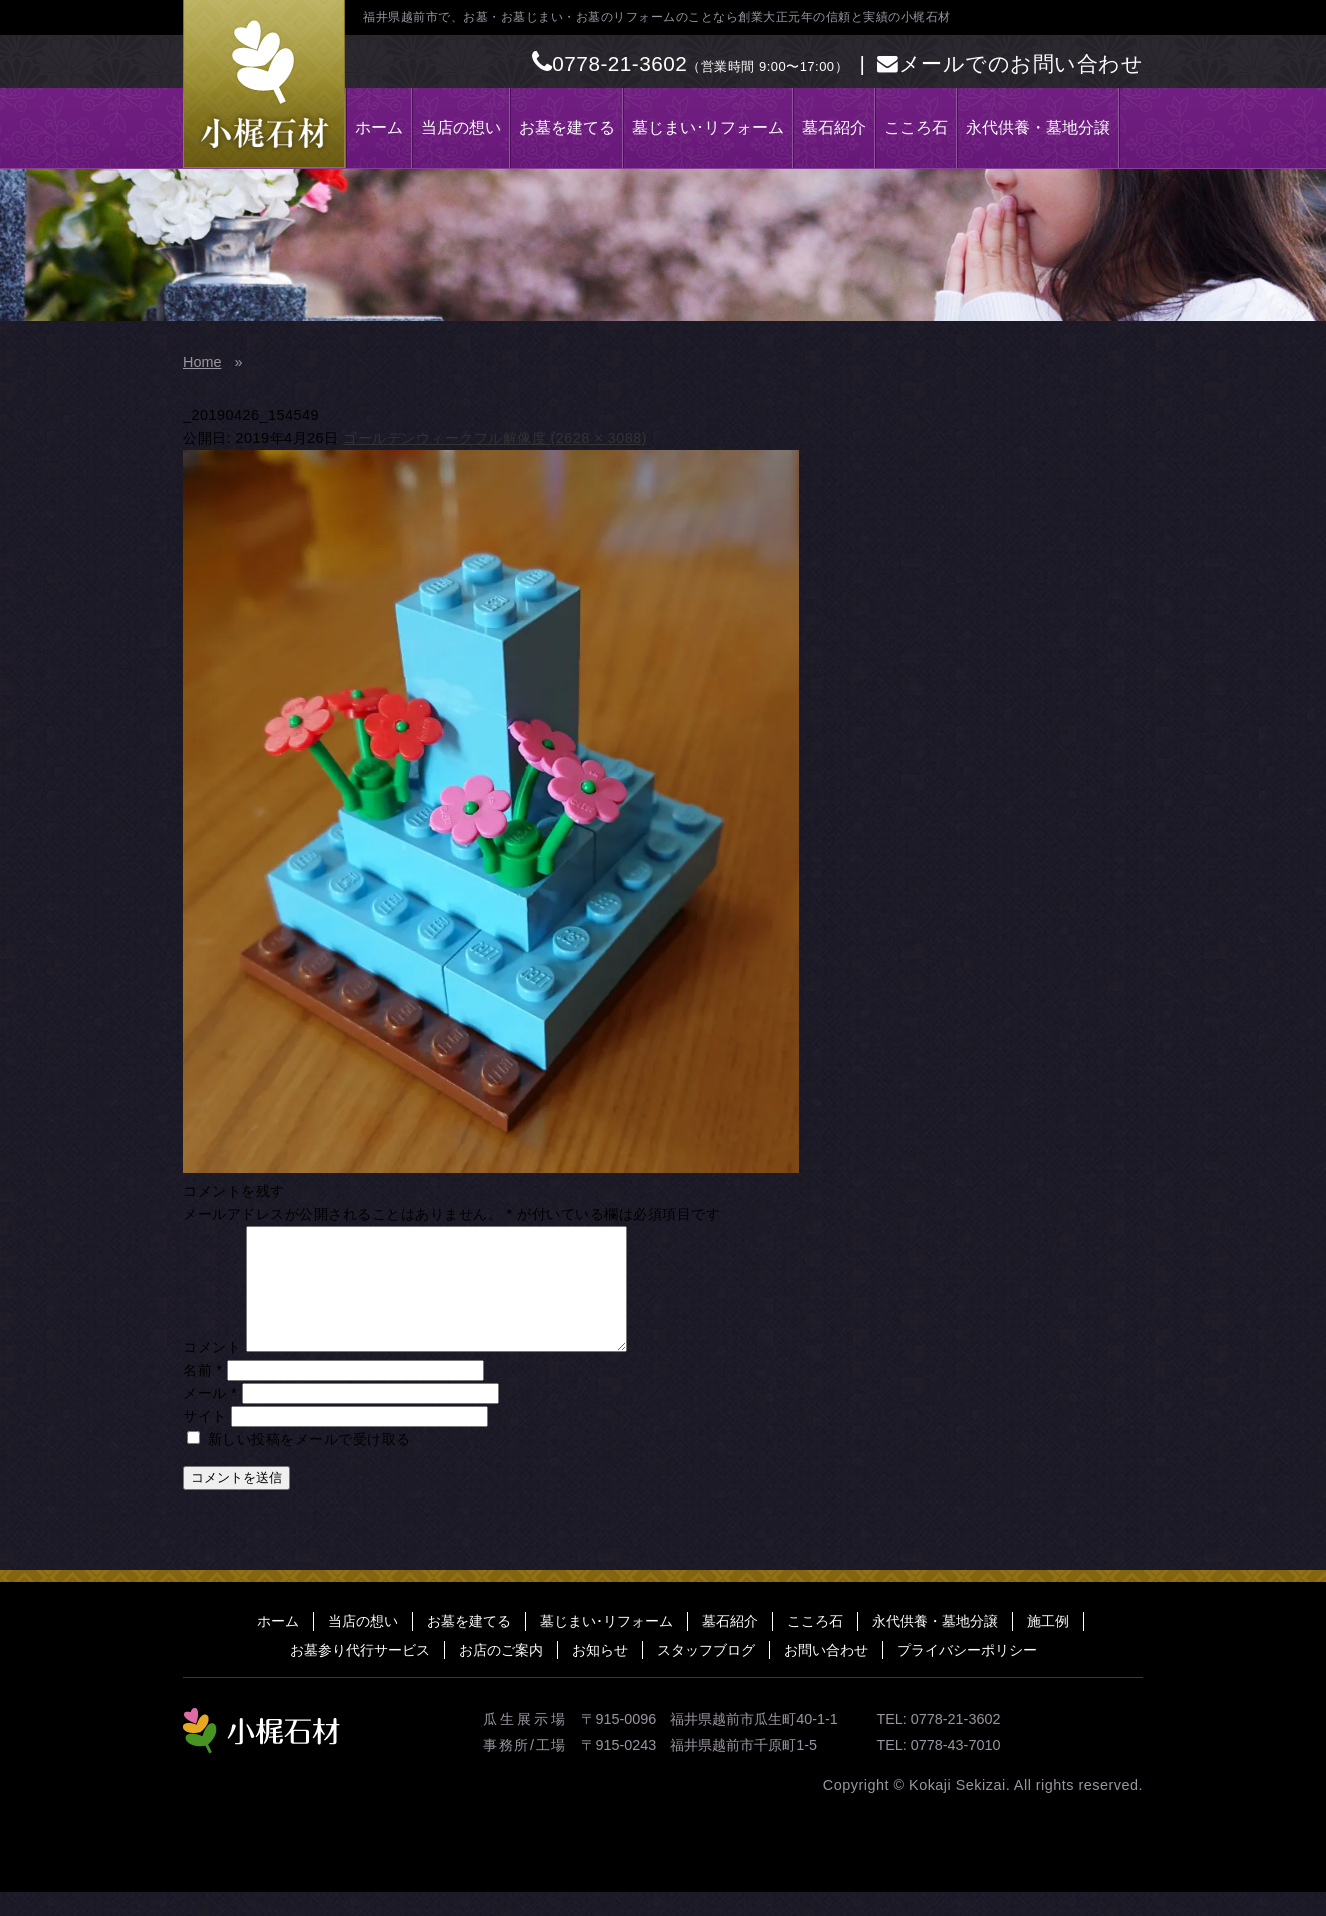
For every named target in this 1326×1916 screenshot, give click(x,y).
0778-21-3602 (610, 63)
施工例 (1048, 1645)
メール (210, 1417)
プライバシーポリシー (967, 1674)
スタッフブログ (706, 1674)
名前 (203, 1394)
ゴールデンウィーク (408, 438)
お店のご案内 (501, 1674)
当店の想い (461, 127)
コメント (212, 1371)
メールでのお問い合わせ (1010, 63)
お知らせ (600, 1674)
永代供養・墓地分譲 (1038, 127)
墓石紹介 (834, 127)
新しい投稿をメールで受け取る (309, 1463)
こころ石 (916, 127)
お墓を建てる (567, 127)
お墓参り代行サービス (360, 1674)
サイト (205, 1440)
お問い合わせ (826, 1674)
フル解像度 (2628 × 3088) (561, 438)
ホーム (379, 127)
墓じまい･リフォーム (708, 127)
